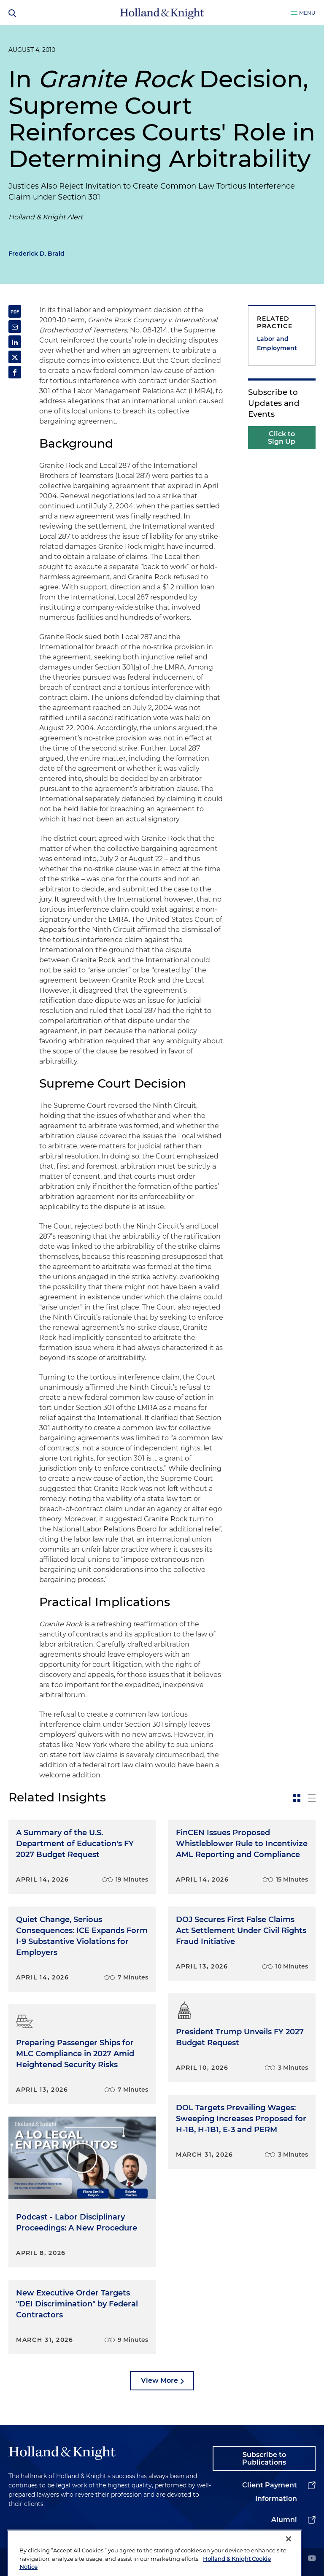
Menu (307, 13)
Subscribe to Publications (264, 2458)
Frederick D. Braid (36, 253)
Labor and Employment (277, 343)
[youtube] (312, 2559)
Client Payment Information (269, 2492)
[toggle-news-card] (296, 1798)
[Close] (288, 2558)
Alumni (284, 2520)
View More (159, 2380)
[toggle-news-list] (312, 1798)
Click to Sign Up (281, 438)
